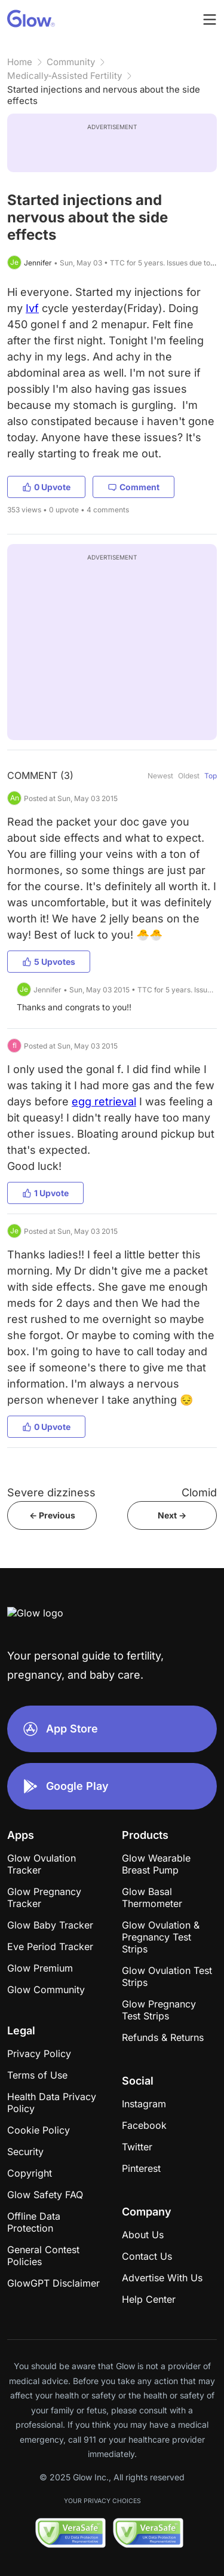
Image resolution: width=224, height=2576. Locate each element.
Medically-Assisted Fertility (64, 75)
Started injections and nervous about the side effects (103, 95)
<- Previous (52, 1515)
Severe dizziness (51, 1492)
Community (71, 62)
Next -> (172, 1515)
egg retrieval (104, 1101)
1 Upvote (45, 1193)
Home (19, 62)
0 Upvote (46, 487)
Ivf (32, 308)
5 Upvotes (48, 962)
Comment (133, 487)
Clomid (199, 1492)
